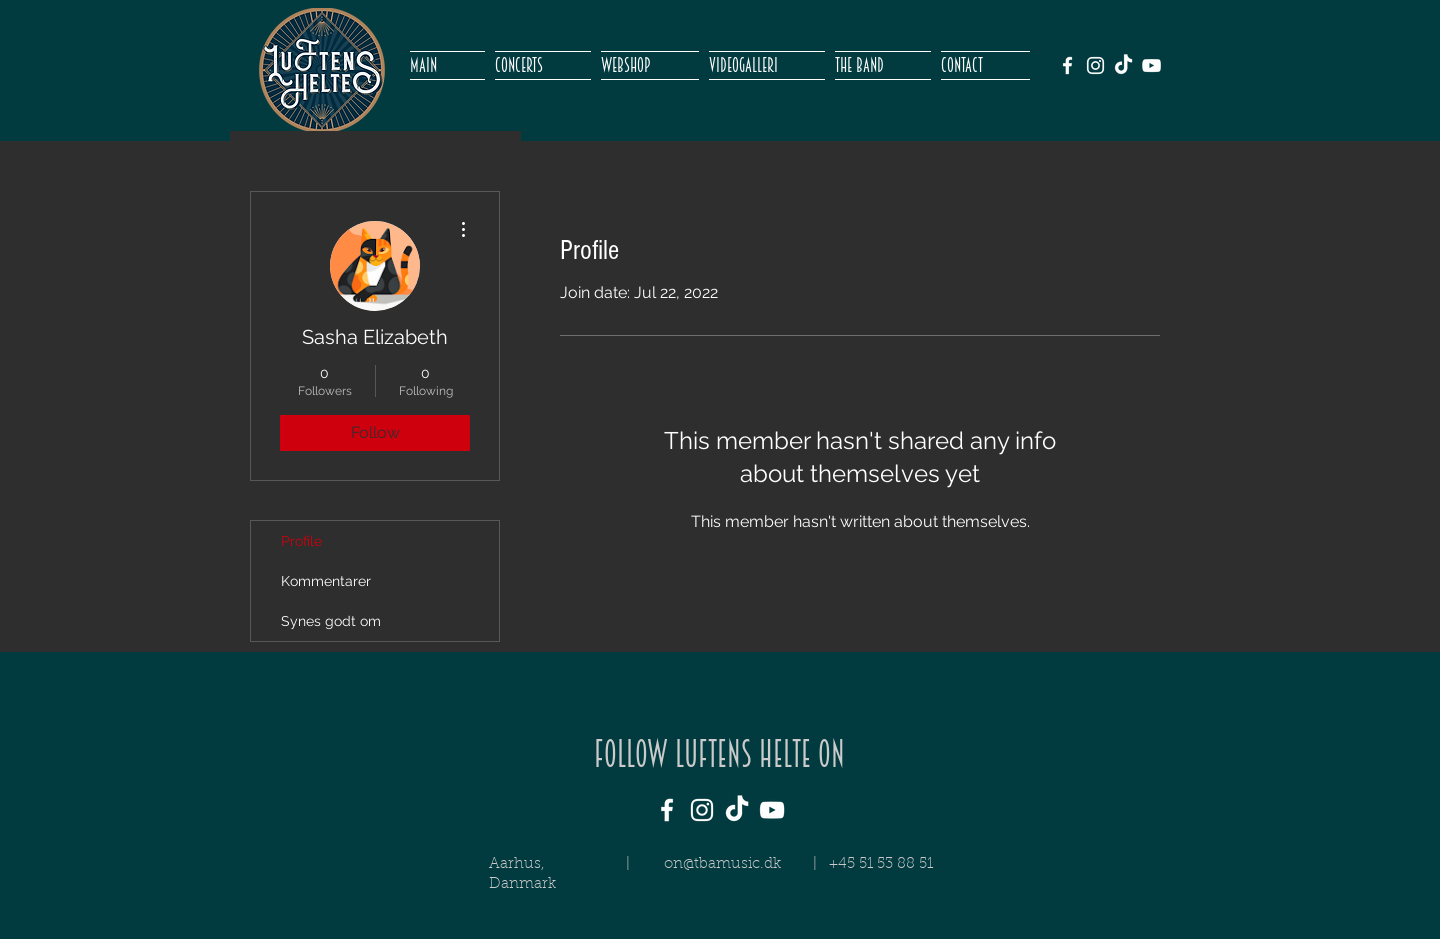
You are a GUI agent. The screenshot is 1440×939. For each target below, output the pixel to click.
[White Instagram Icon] (1095, 65)
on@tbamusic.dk (722, 864)
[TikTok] (1123, 65)
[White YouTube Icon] (1151, 65)
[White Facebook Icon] (1067, 65)
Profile (301, 541)
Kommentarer (326, 581)
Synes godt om (331, 621)
